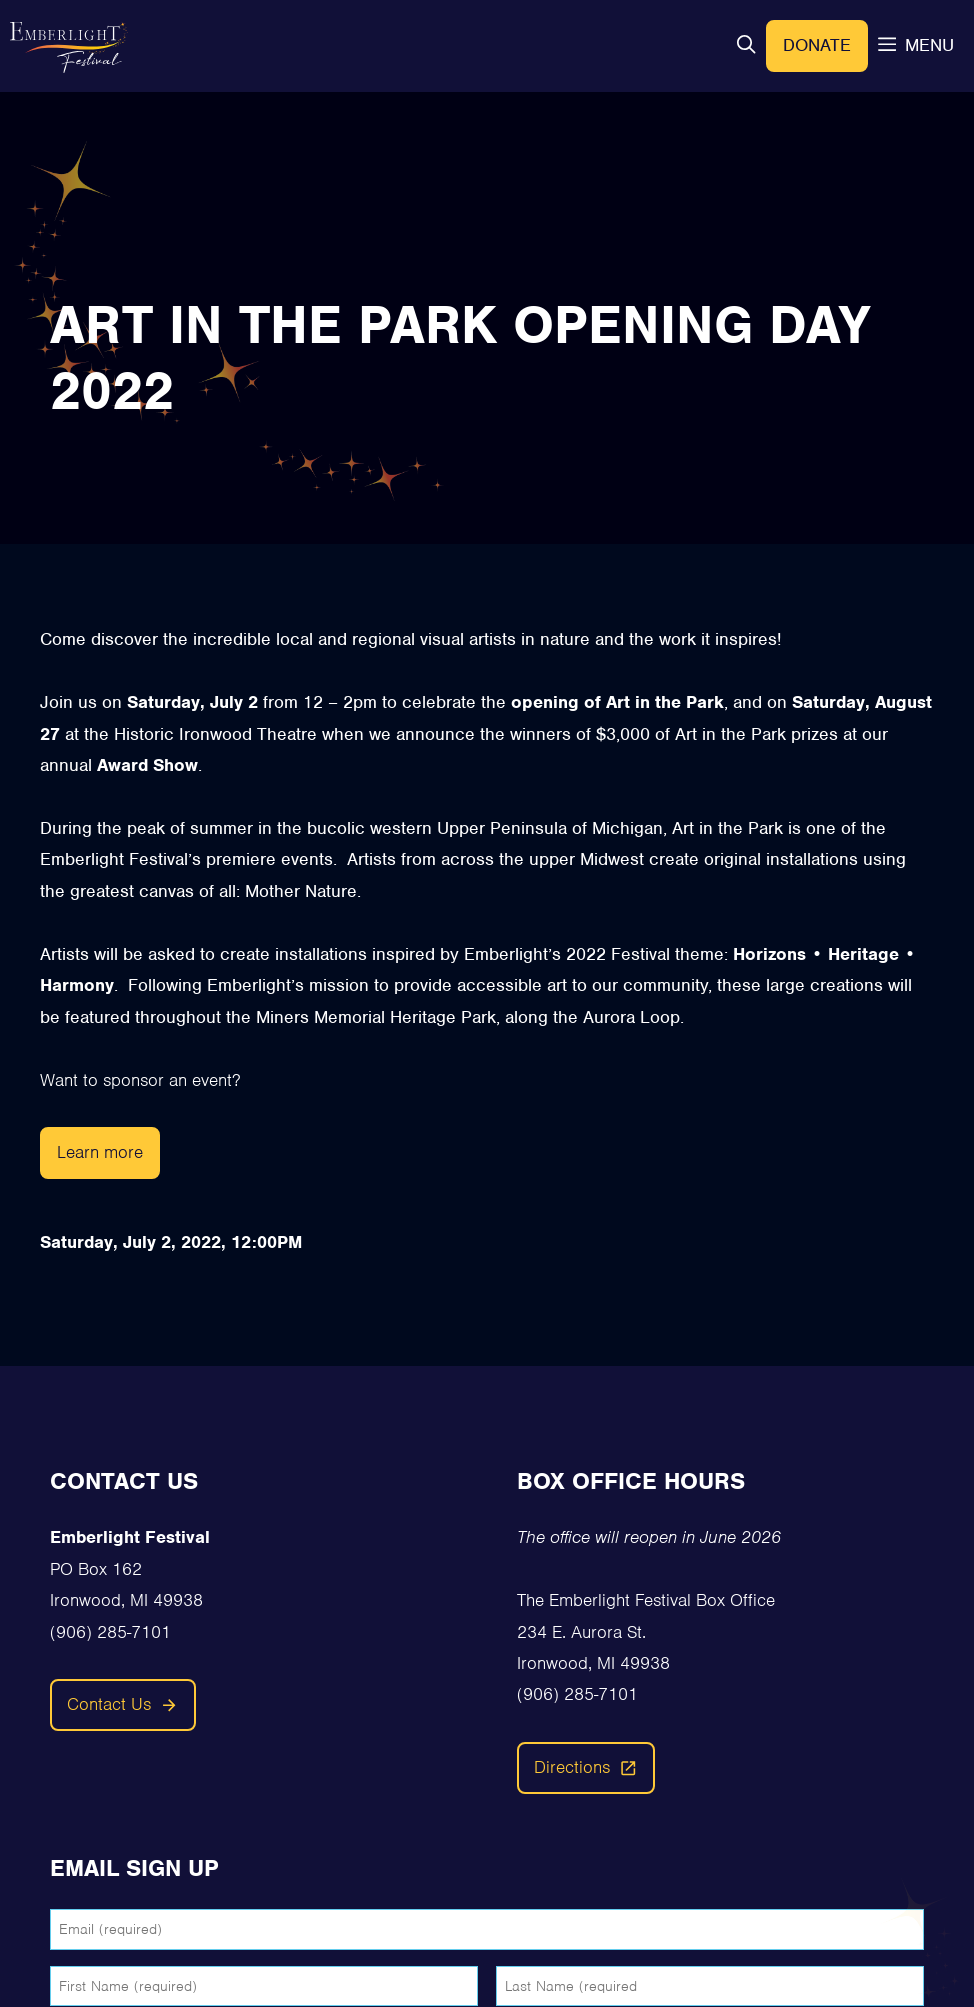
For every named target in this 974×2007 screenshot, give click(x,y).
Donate (817, 45)
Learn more (100, 1152)
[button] (746, 45)
